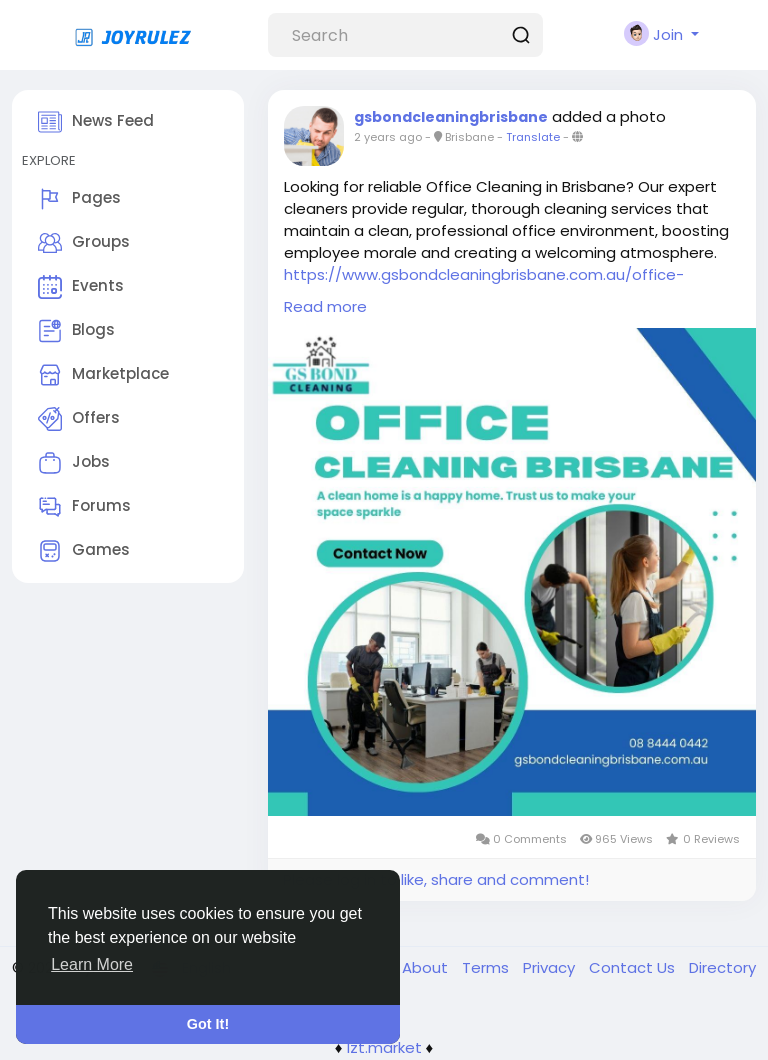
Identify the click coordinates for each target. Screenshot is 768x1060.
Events (81, 287)
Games (84, 551)
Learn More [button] (92, 964)
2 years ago (388, 137)
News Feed (96, 122)
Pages (79, 199)
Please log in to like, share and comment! (436, 879)
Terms (487, 967)
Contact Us (634, 967)
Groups (84, 243)
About (427, 967)
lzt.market (384, 1047)
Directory (722, 967)
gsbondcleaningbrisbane (451, 117)
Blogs (76, 331)
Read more (325, 306)
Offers (79, 419)
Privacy (551, 967)
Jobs (74, 463)
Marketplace (103, 375)
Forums (84, 507)
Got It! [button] (208, 1024)
